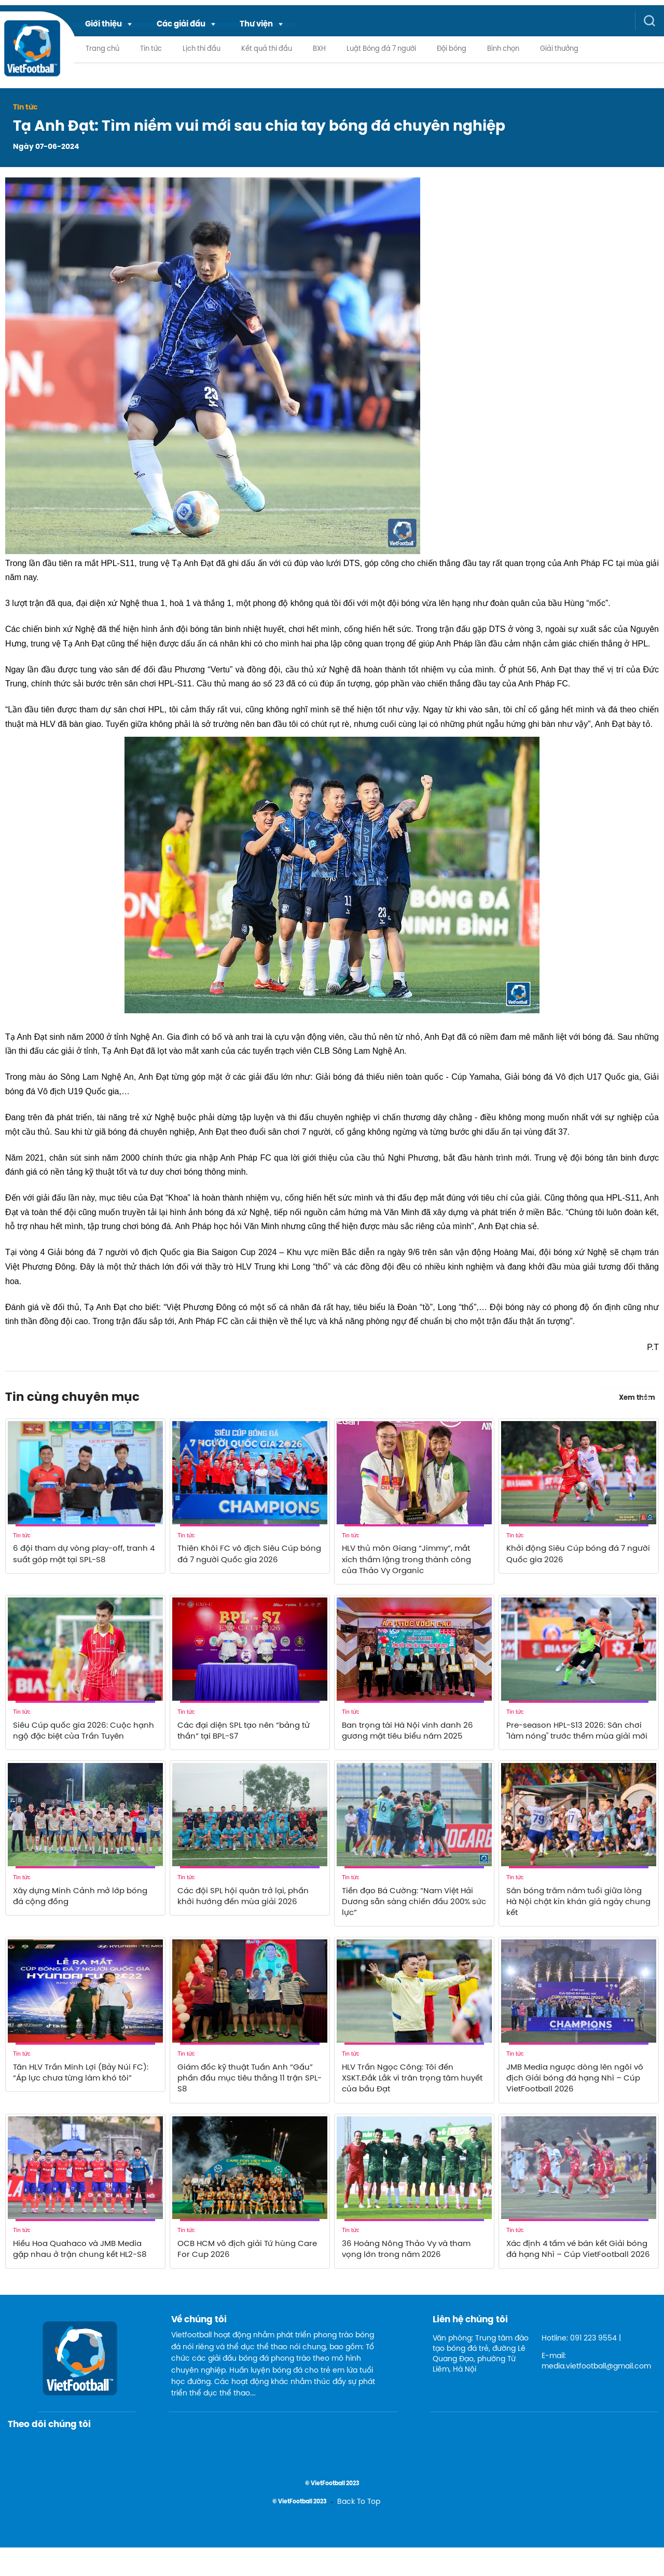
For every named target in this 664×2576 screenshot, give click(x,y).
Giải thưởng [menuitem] (559, 49)
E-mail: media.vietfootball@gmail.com (592, 2390)
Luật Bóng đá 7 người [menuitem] (381, 49)
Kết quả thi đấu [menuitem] (266, 49)
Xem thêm (639, 1395)
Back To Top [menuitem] (358, 2530)
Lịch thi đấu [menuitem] (201, 49)
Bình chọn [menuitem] (503, 49)
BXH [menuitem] (319, 49)
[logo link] (32, 56)
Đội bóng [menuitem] (451, 49)
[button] (109, 24)
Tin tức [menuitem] (151, 49)
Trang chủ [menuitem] (102, 49)
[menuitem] (109, 24)
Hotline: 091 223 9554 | (581, 2367)
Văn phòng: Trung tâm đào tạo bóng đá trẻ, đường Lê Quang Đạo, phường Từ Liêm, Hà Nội (481, 2383)
